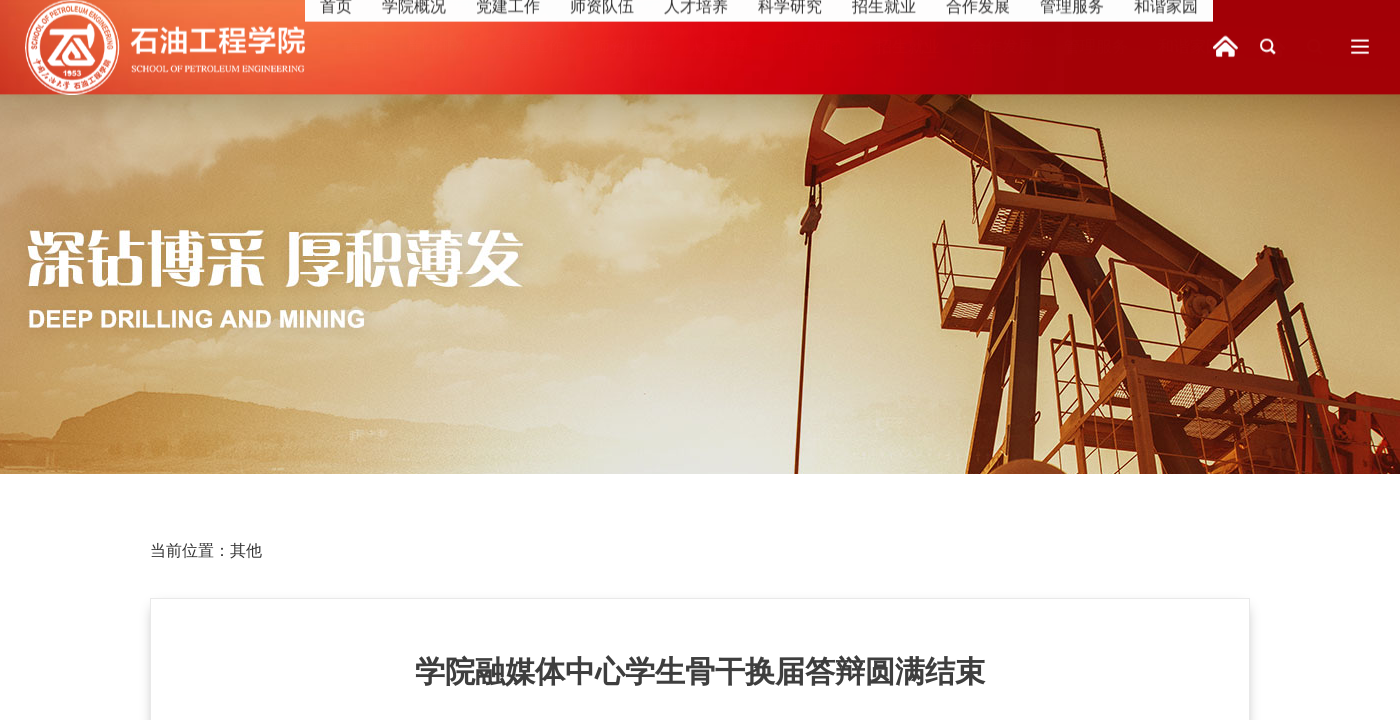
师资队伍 (626, 46)
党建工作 (532, 46)
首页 (360, 46)
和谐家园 (1190, 46)
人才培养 (720, 46)
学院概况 (438, 46)
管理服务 (1096, 46)
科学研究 (814, 46)
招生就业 (908, 46)
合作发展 (1002, 46)
